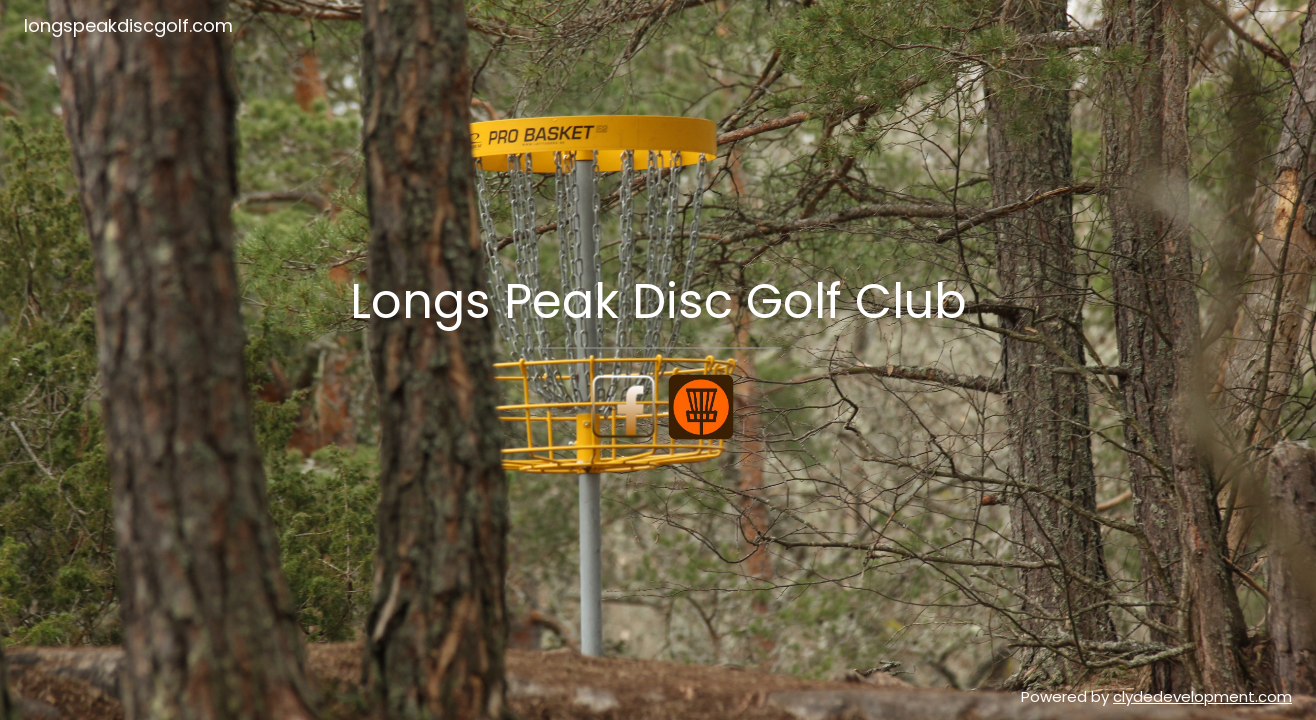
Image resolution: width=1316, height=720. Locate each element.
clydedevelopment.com (1202, 696)
